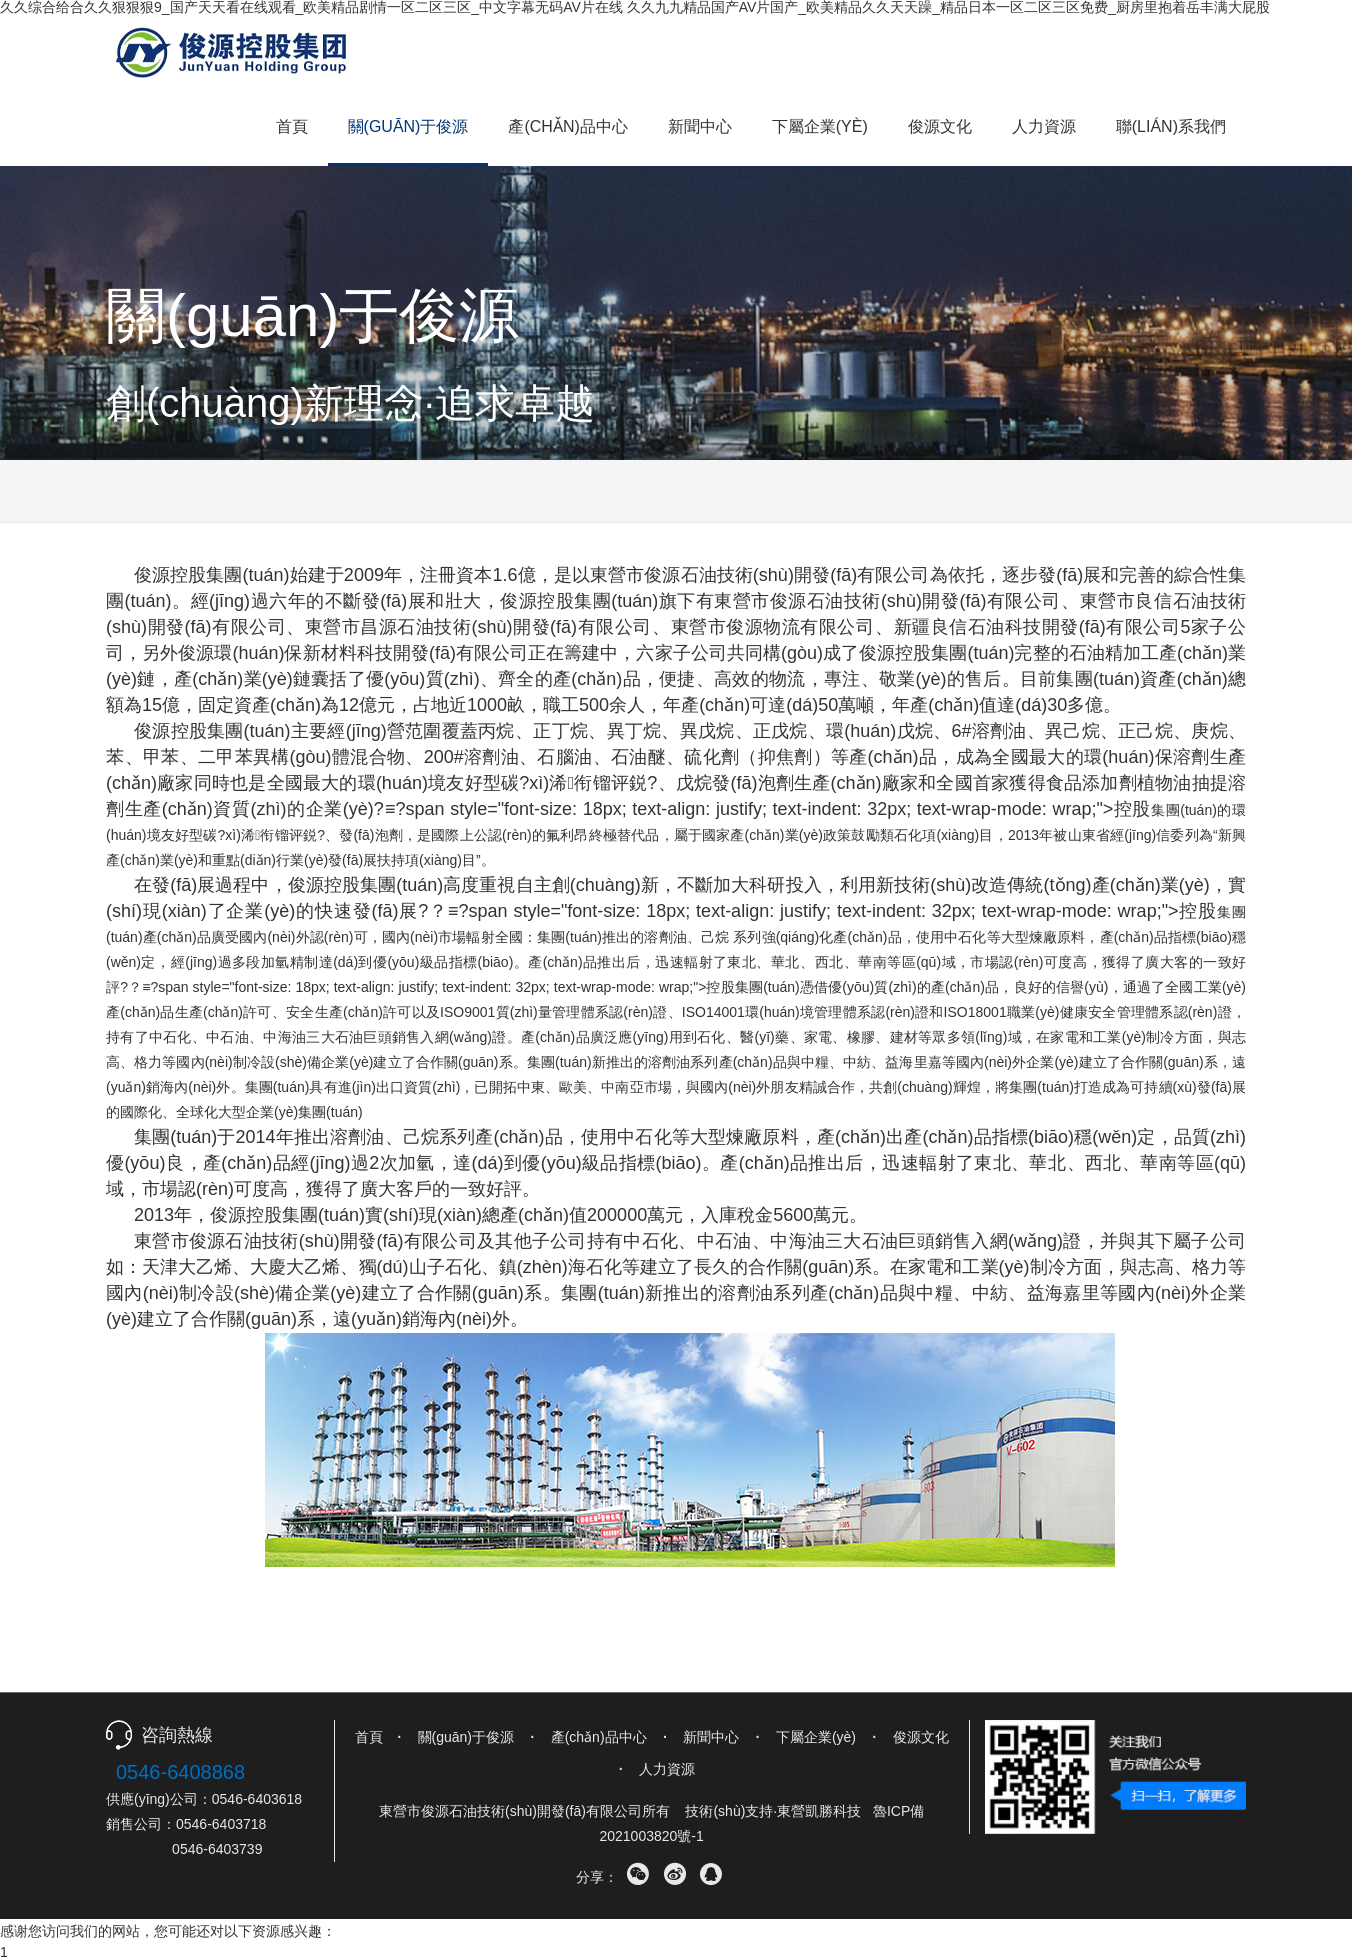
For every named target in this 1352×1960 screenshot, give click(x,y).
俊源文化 (940, 126)
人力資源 (1044, 126)
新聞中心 (700, 126)
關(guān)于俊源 (408, 126)
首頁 (292, 126)
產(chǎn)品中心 (567, 126)
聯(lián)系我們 (1171, 126)
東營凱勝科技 (819, 1811)
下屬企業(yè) (820, 126)
